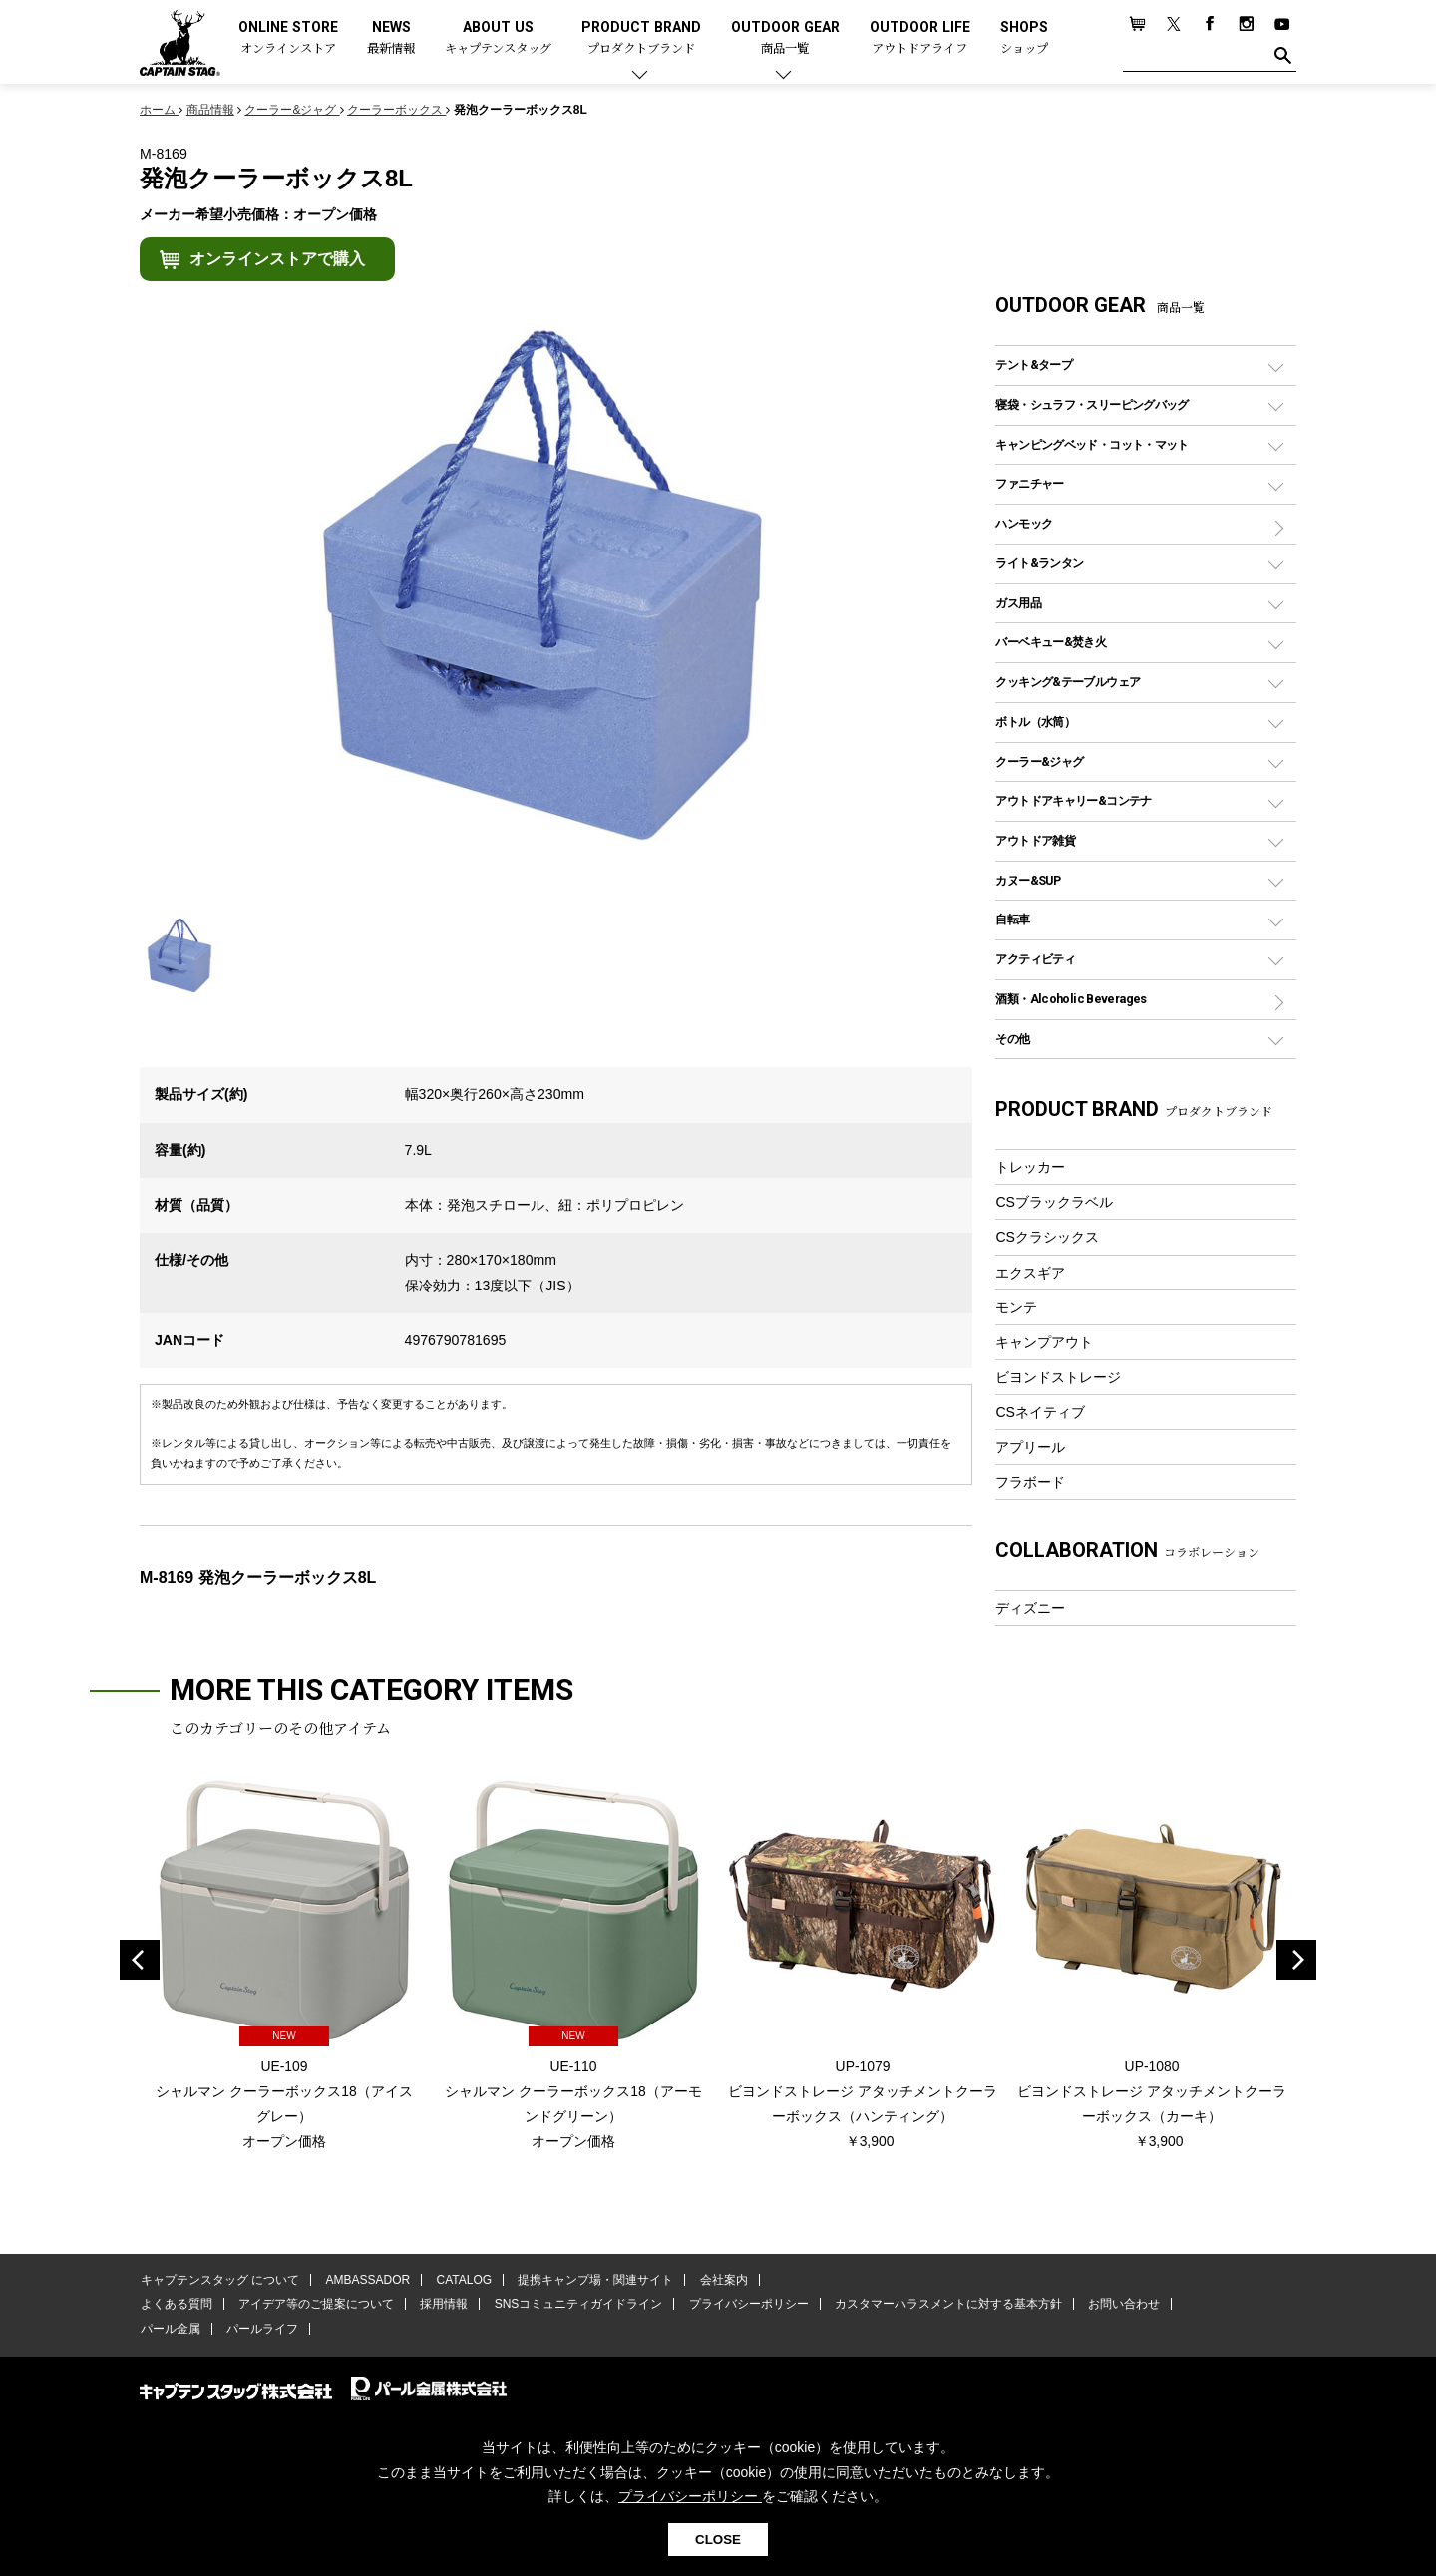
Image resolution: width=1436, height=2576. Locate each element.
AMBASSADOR (365, 2281)
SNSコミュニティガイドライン (572, 2306)
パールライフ (259, 2330)
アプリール (1030, 1447)
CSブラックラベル (1054, 1202)
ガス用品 (1018, 602)
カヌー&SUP (1027, 880)
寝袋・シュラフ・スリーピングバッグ (1091, 404)
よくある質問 (175, 2306)
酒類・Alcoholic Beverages (1070, 998)
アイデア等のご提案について (313, 2306)
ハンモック (1023, 523)
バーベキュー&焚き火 (1050, 641)
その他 (1012, 1038)
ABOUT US (498, 38)
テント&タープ (1033, 364)
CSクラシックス (1047, 1237)
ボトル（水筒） (1035, 721)
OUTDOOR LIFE (920, 38)
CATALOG (460, 2281)
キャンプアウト (1044, 1342)
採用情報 (440, 2306)
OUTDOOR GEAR (785, 38)
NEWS (391, 38)
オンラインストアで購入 (277, 258)
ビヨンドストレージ (1058, 1377)
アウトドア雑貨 (1035, 840)
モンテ (1016, 1307)
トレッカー (1030, 1167)
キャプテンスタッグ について (219, 2281)
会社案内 (715, 2281)
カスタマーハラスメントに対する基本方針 (937, 2306)
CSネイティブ (1040, 1412)
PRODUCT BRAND (641, 38)
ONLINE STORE (288, 38)
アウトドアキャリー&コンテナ (1073, 800)
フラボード (1030, 1482)
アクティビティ (1035, 958)
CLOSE (718, 2539)
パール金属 (169, 2330)
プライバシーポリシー (740, 2306)
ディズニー (1030, 1608)
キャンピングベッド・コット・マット (1091, 444)
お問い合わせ (1112, 2306)
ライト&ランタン (1039, 562)
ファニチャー (1029, 483)
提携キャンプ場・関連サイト (589, 2281)
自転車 (1012, 919)
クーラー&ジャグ (1039, 761)
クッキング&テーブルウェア (1067, 681)
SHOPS (1024, 38)
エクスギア (1030, 1273)
